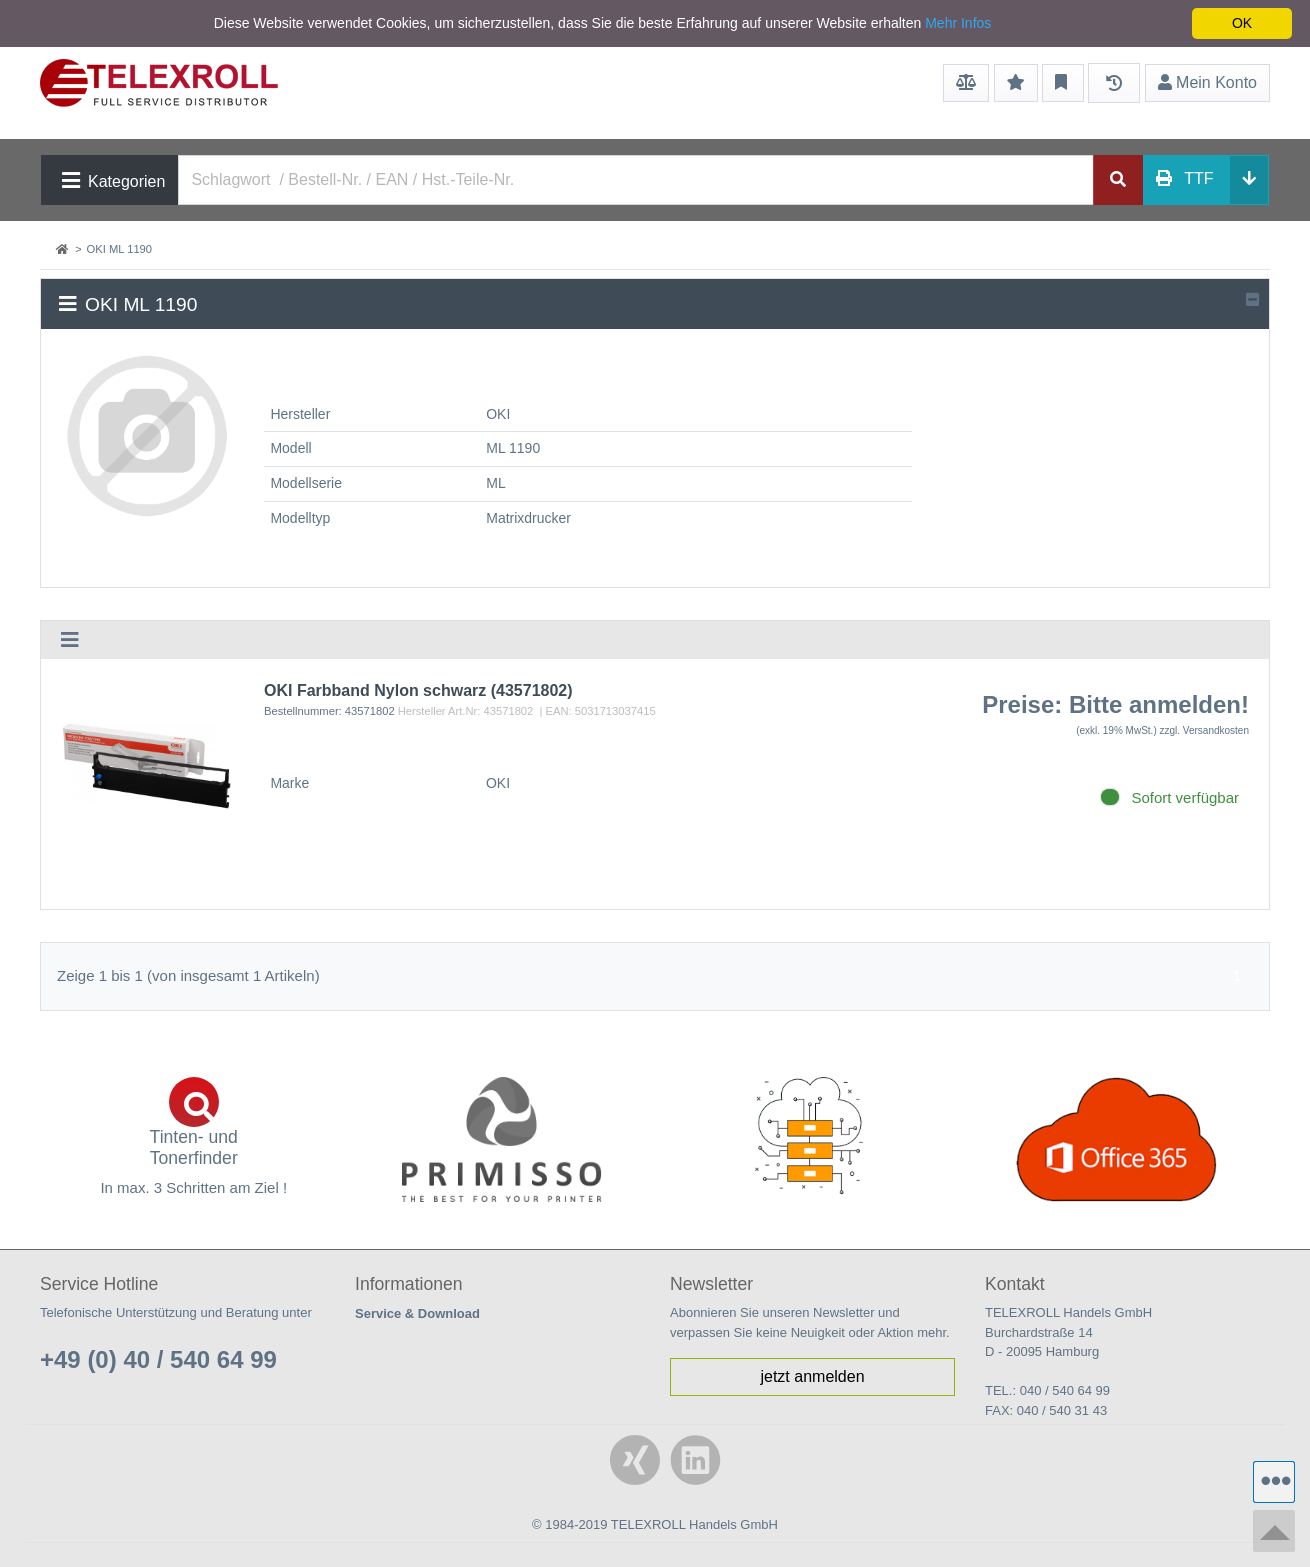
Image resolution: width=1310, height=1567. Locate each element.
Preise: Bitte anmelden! (1115, 704)
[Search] (636, 180)
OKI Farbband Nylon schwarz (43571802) (418, 690)
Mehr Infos (958, 23)
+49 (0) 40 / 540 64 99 (158, 1359)
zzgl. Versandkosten (1205, 730)
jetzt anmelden (812, 1376)
